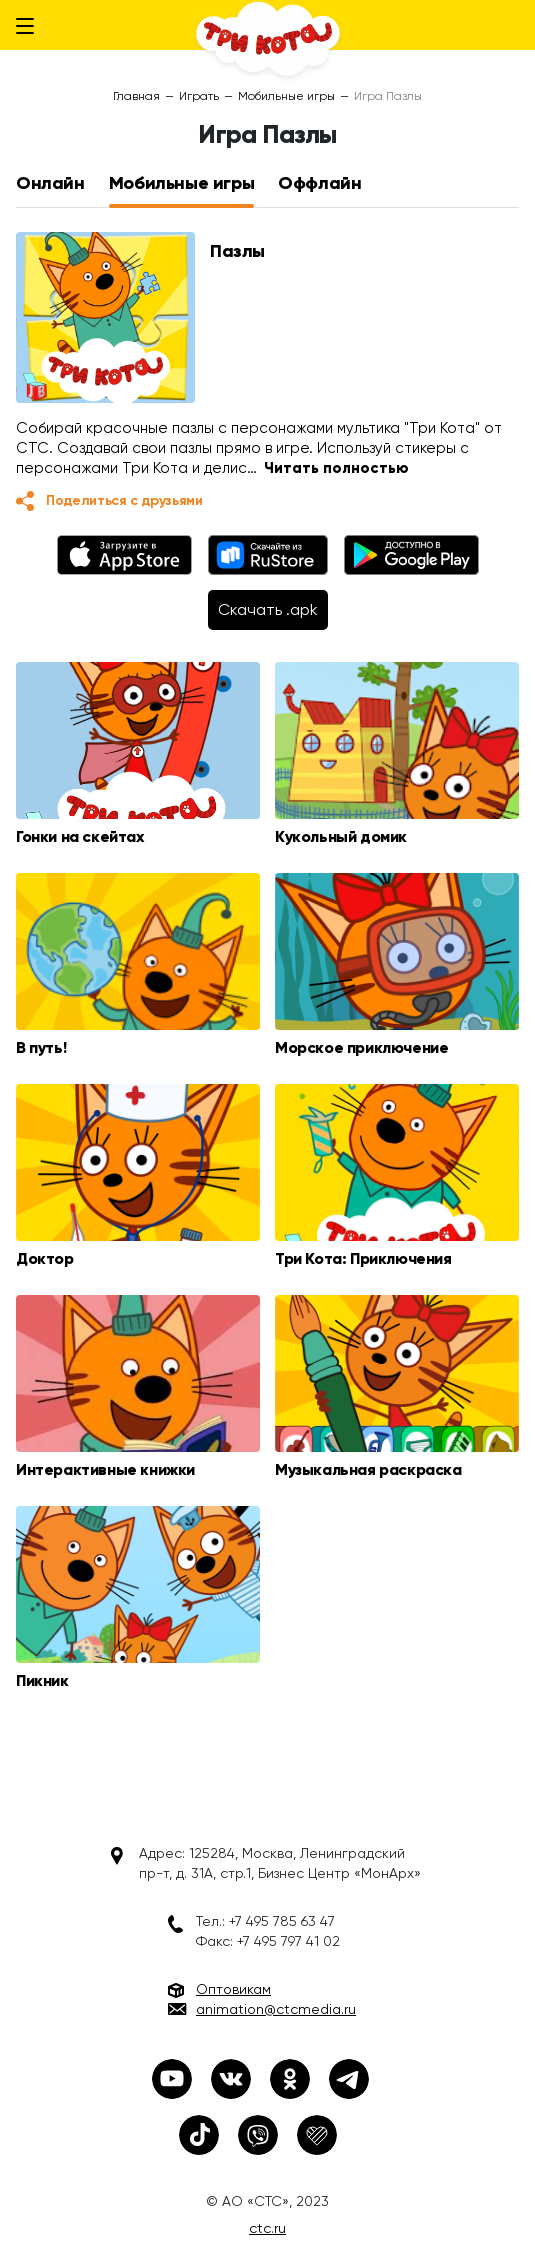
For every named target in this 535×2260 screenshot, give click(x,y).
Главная (136, 96)
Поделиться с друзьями (124, 500)
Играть (199, 96)
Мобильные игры (286, 96)
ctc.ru (267, 2228)
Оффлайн (319, 183)
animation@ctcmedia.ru (276, 2009)
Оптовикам (233, 1989)
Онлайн (50, 183)
